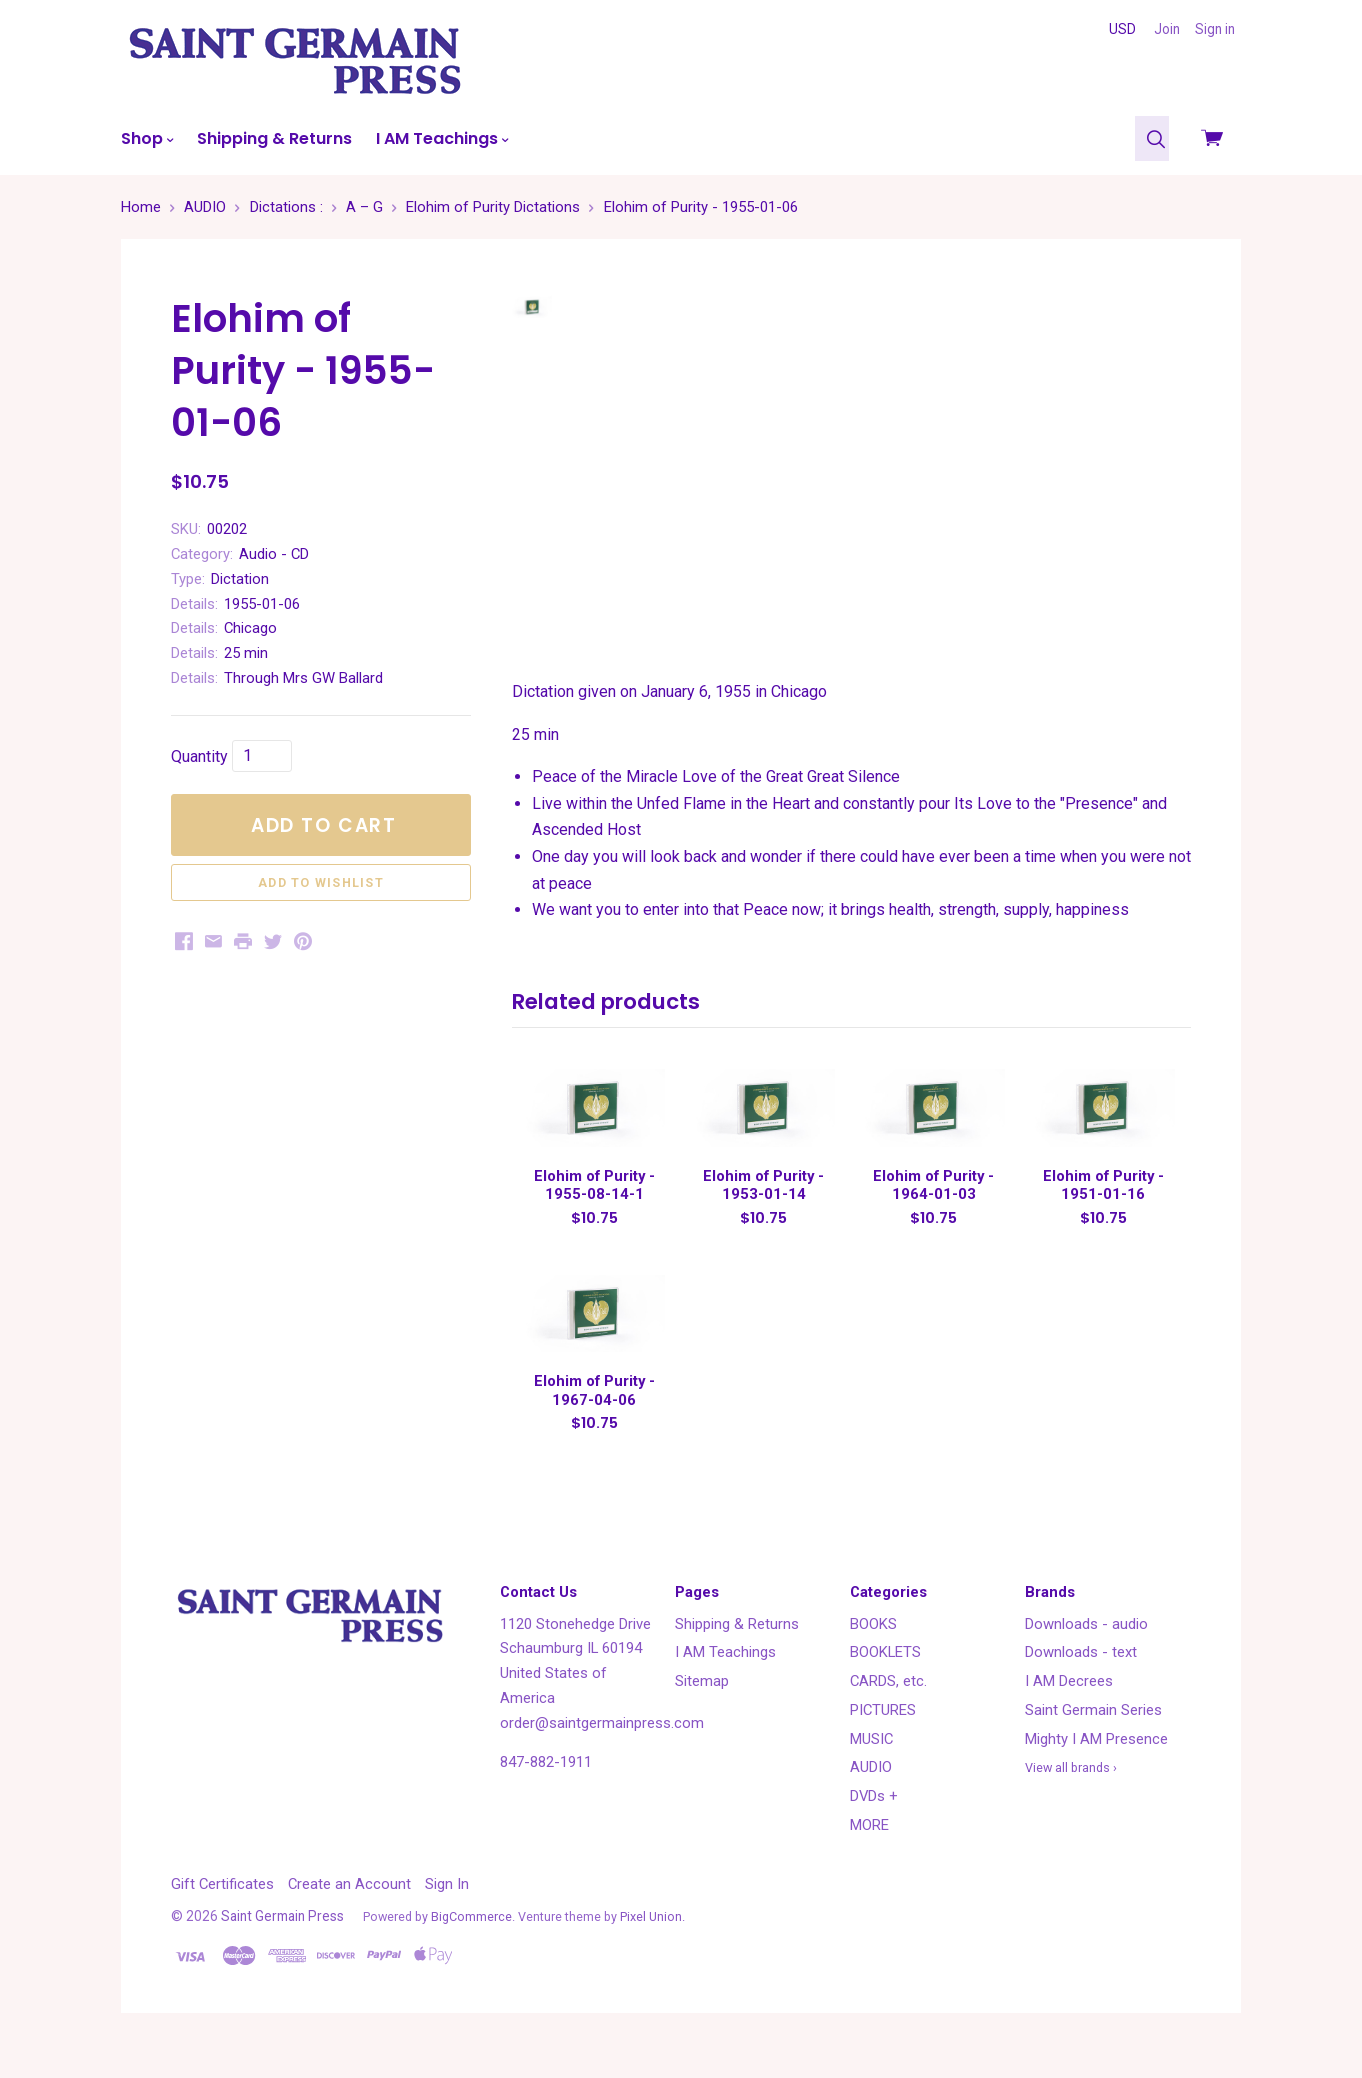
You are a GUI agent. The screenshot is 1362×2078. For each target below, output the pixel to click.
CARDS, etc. (888, 1706)
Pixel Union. (652, 1941)
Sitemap (702, 1706)
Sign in (1215, 29)
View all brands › (1071, 1792)
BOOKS (873, 1648)
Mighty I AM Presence (1096, 1763)
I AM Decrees (1069, 1706)
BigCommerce (471, 1941)
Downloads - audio (1086, 1648)
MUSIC (871, 1763)
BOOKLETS (885, 1677)
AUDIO (871, 1792)
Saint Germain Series (1093, 1735)
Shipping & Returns (274, 138)
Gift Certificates (222, 1908)
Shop (147, 138)
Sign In (447, 1908)
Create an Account (349, 1908)
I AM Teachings (442, 138)
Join (1167, 29)
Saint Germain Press (282, 1941)
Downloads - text (1081, 1677)
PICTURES (883, 1735)
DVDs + (874, 1821)
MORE (869, 1850)
